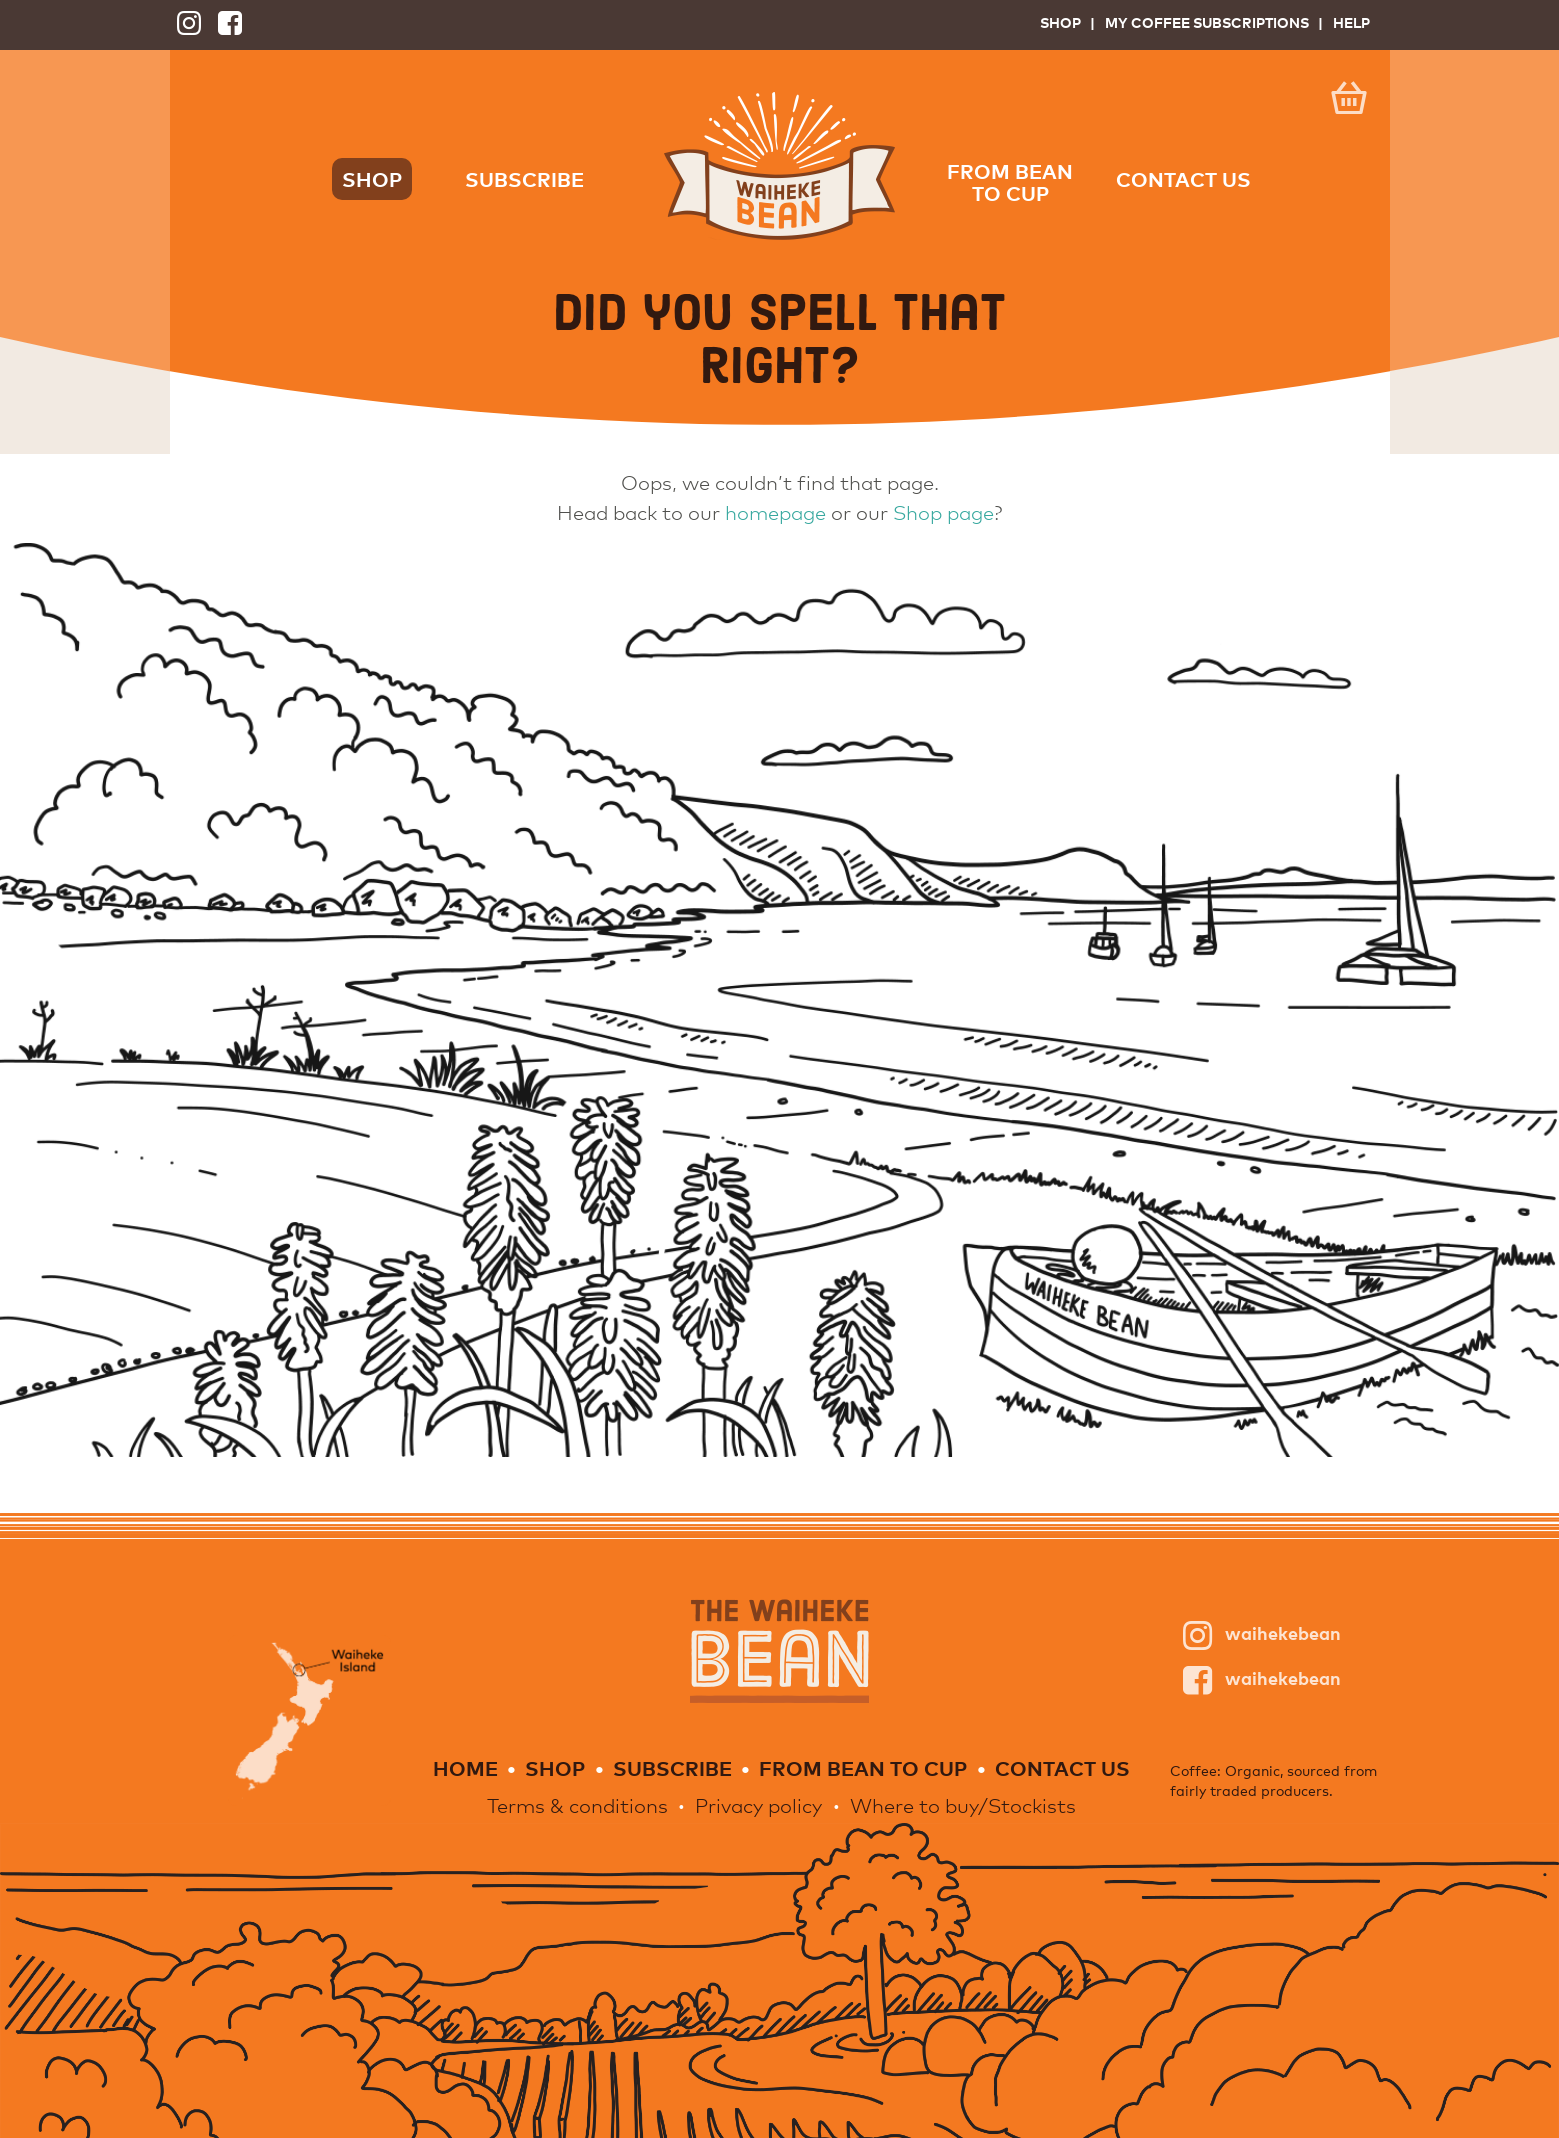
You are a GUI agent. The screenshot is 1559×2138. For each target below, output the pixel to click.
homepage (775, 513)
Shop (1060, 22)
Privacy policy (758, 1806)
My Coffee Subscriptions (1207, 22)
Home (465, 1768)
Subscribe (524, 179)
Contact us (1183, 179)
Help (1351, 22)
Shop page (943, 513)
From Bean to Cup (1010, 182)
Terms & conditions (577, 1806)
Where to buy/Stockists (963, 1806)
